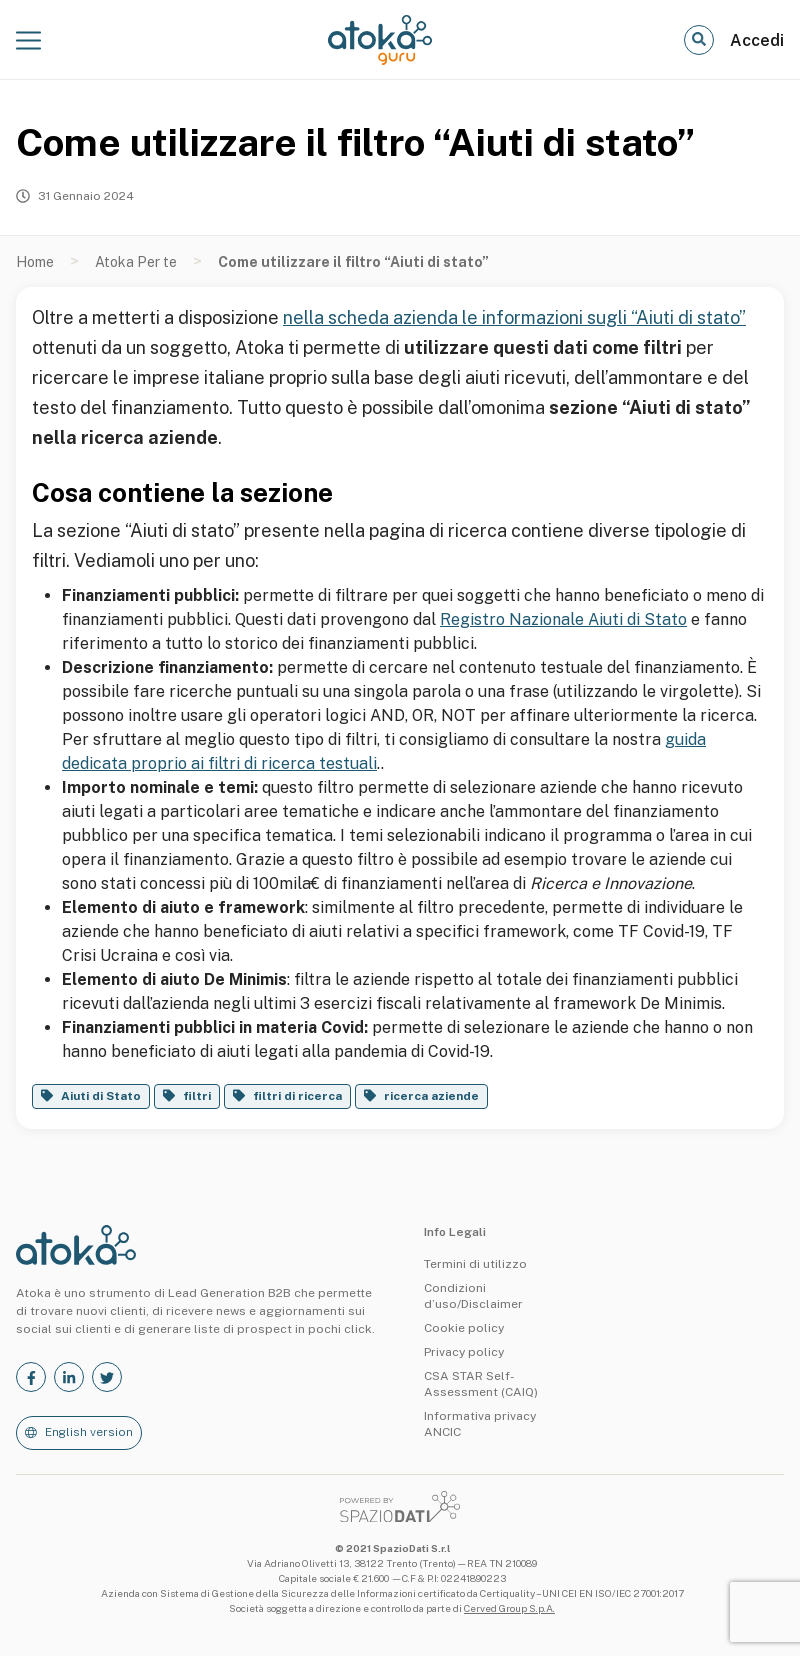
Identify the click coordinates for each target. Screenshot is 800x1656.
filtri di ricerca (297, 1096)
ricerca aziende (431, 1096)
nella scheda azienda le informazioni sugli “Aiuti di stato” (514, 317)
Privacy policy (464, 1352)
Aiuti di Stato (101, 1096)
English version (89, 1432)
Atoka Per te (136, 262)
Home (35, 262)
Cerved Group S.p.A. (509, 1608)
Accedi (757, 40)
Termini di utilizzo (475, 1264)
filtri (197, 1096)
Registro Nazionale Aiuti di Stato (563, 619)
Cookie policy (464, 1328)
